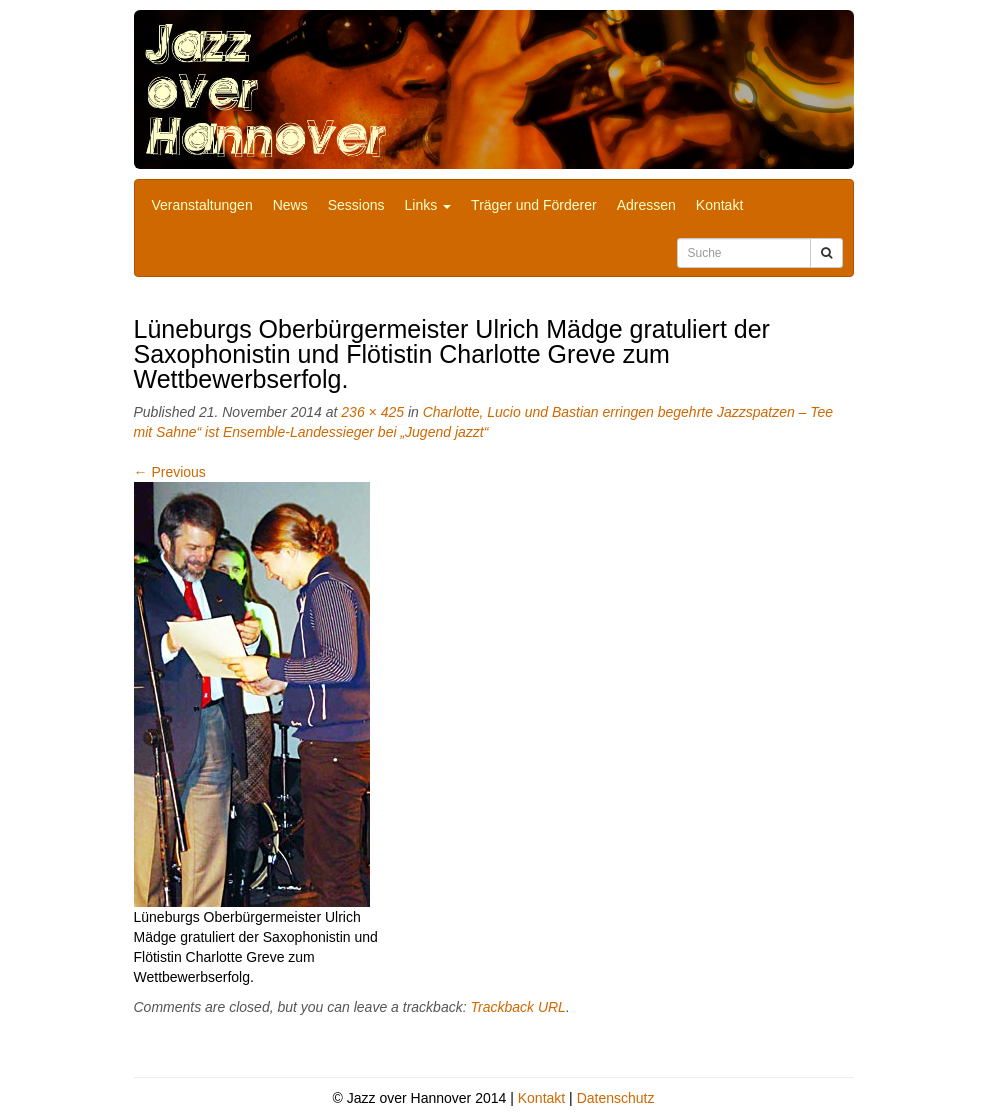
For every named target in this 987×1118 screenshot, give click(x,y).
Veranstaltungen (202, 205)
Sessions (356, 205)
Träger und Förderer (534, 205)
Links (428, 205)
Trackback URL (517, 1007)
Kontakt (719, 205)
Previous (170, 472)
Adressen (646, 205)
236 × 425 (372, 412)
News (290, 205)
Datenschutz (616, 1098)
